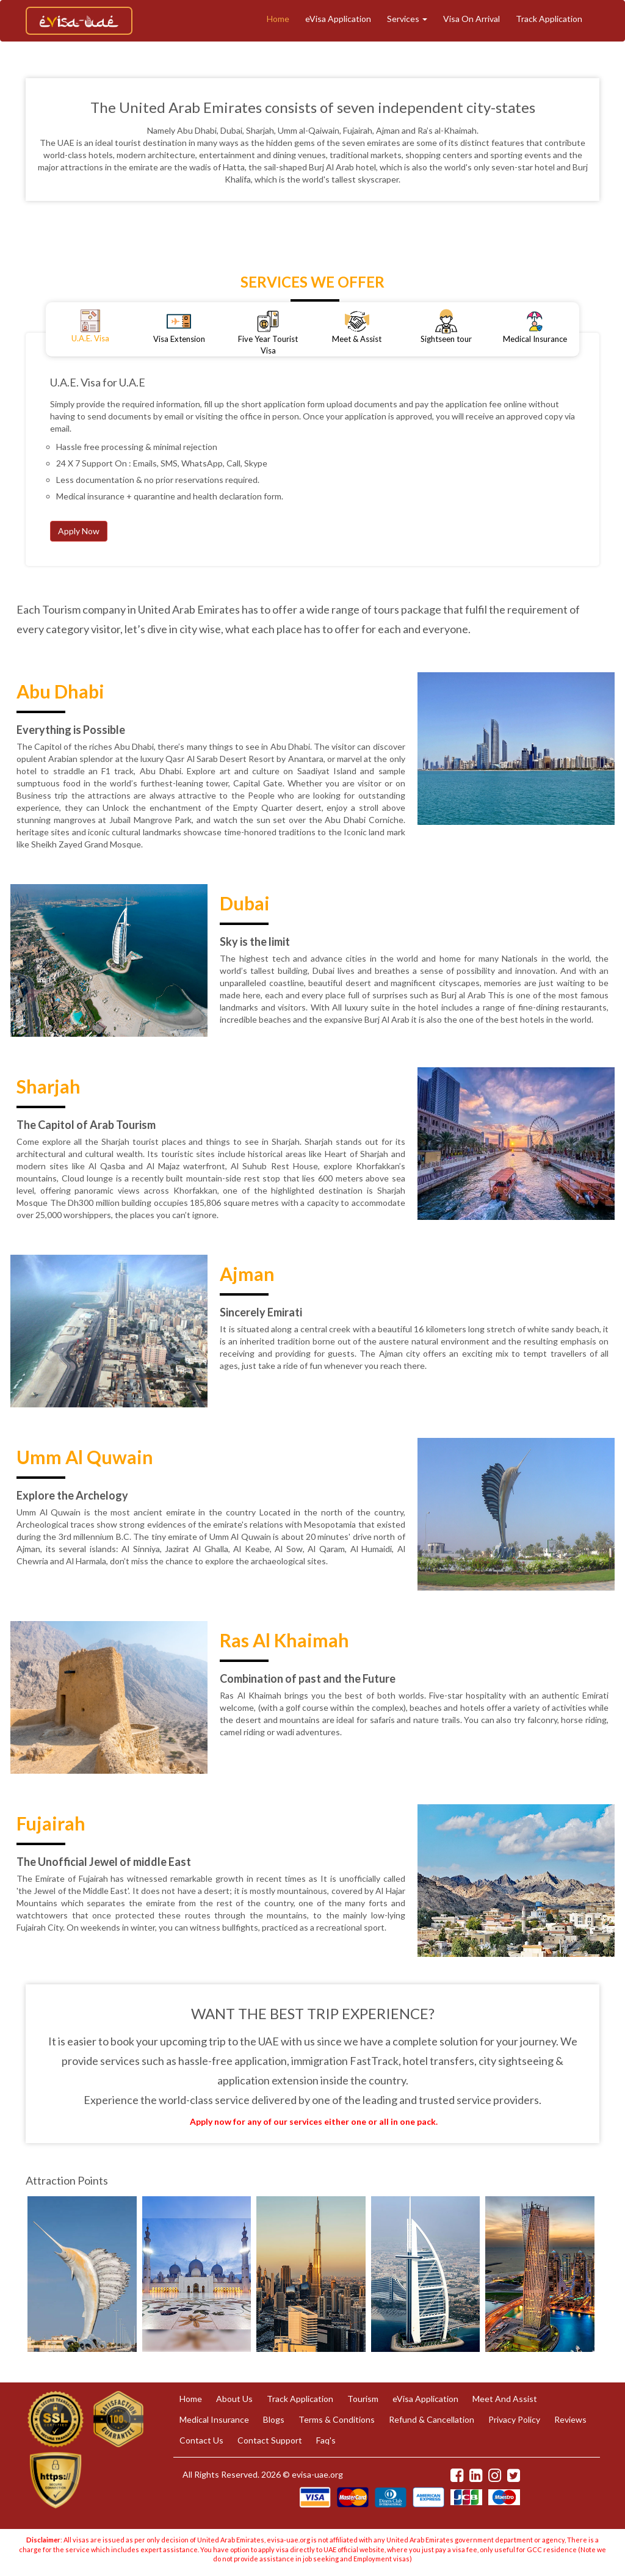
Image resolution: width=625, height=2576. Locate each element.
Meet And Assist (504, 2398)
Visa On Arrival (471, 18)
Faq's (326, 2440)
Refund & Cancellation (431, 2419)
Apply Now (78, 531)
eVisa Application (338, 18)
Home (278, 18)
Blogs (273, 2419)
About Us (234, 2398)
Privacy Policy (514, 2419)
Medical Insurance (214, 2419)
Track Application (549, 18)
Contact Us (201, 2440)
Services (407, 18)
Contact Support (269, 2440)
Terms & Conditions (336, 2419)
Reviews (570, 2419)
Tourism (362, 2398)
